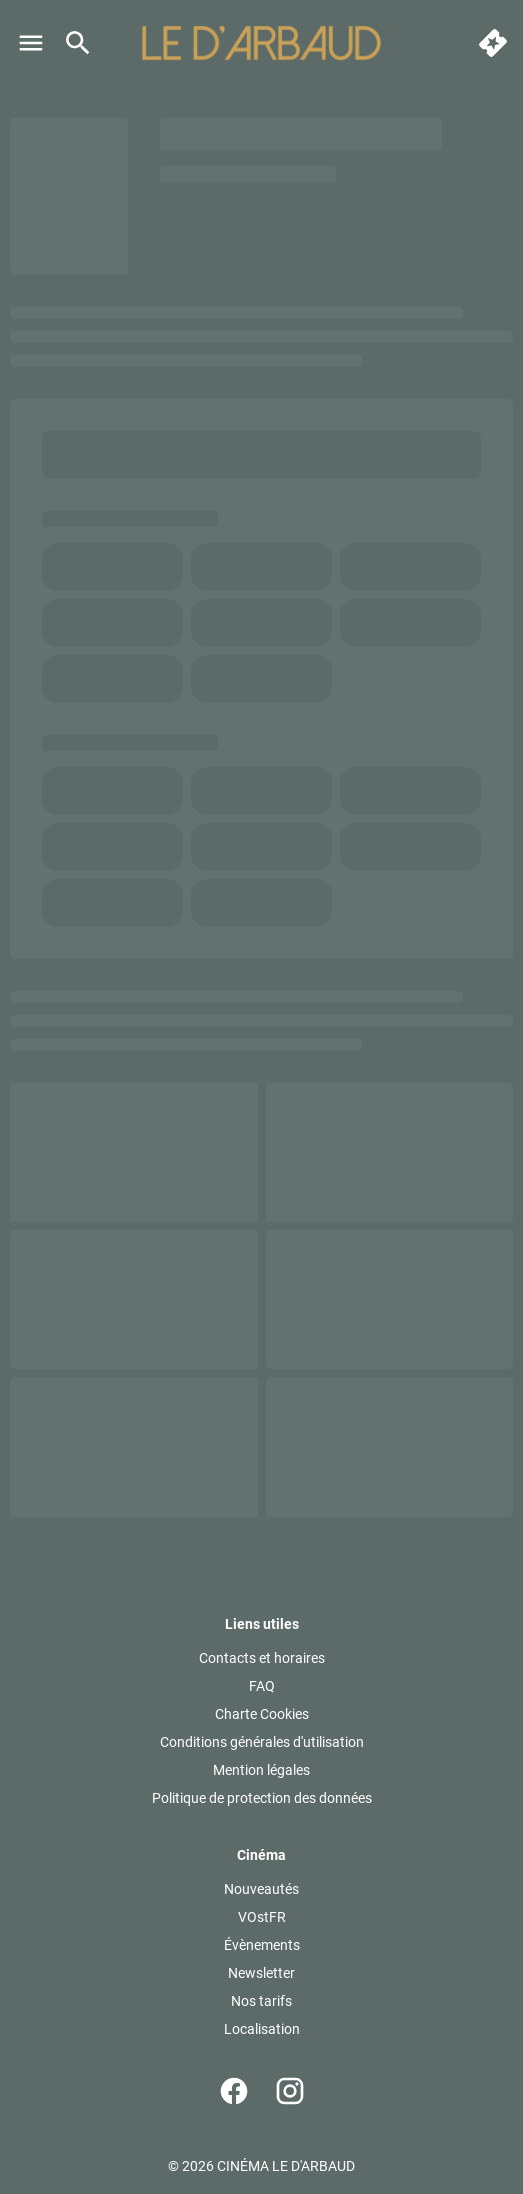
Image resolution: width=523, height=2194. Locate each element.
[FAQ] (262, 1686)
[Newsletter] (261, 1973)
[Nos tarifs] (261, 2001)
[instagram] (290, 2091)
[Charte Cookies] (262, 1714)
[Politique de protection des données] (262, 1798)
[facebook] (234, 2091)
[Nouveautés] (261, 1889)
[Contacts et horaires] (262, 1658)
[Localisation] (262, 2029)
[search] (78, 43)
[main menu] (31, 43)
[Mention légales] (261, 1770)
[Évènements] (262, 1945)
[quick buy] (493, 43)
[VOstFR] (262, 1917)
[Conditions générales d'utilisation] (262, 1742)
